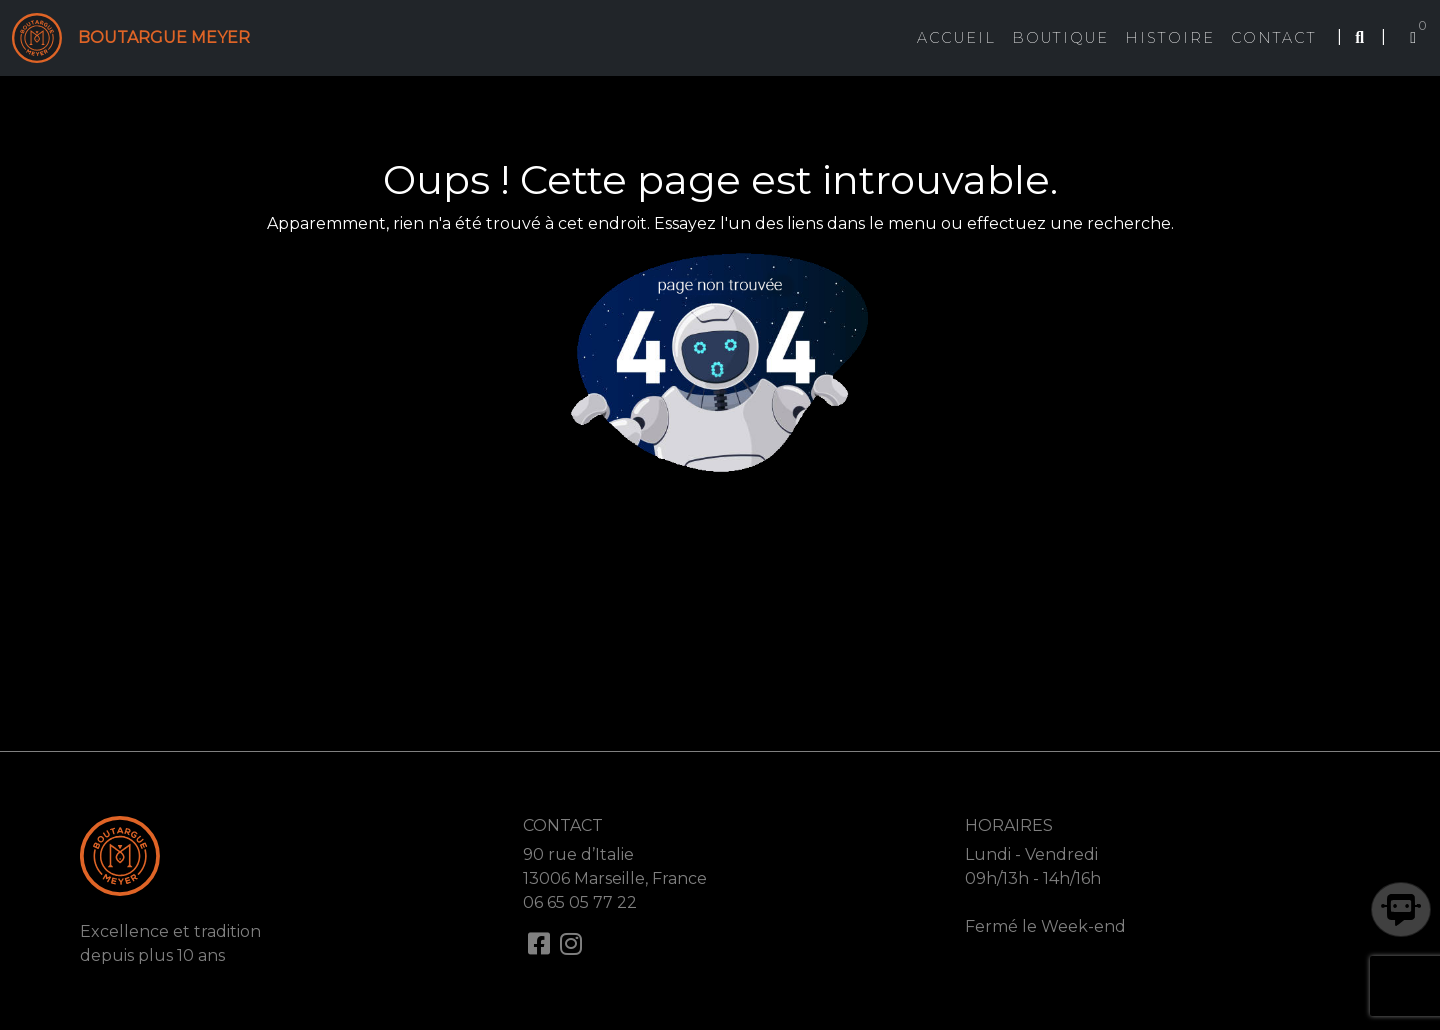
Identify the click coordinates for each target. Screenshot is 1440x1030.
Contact (1274, 38)
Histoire (1170, 38)
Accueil (956, 38)
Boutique (1060, 38)
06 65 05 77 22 (580, 902)
